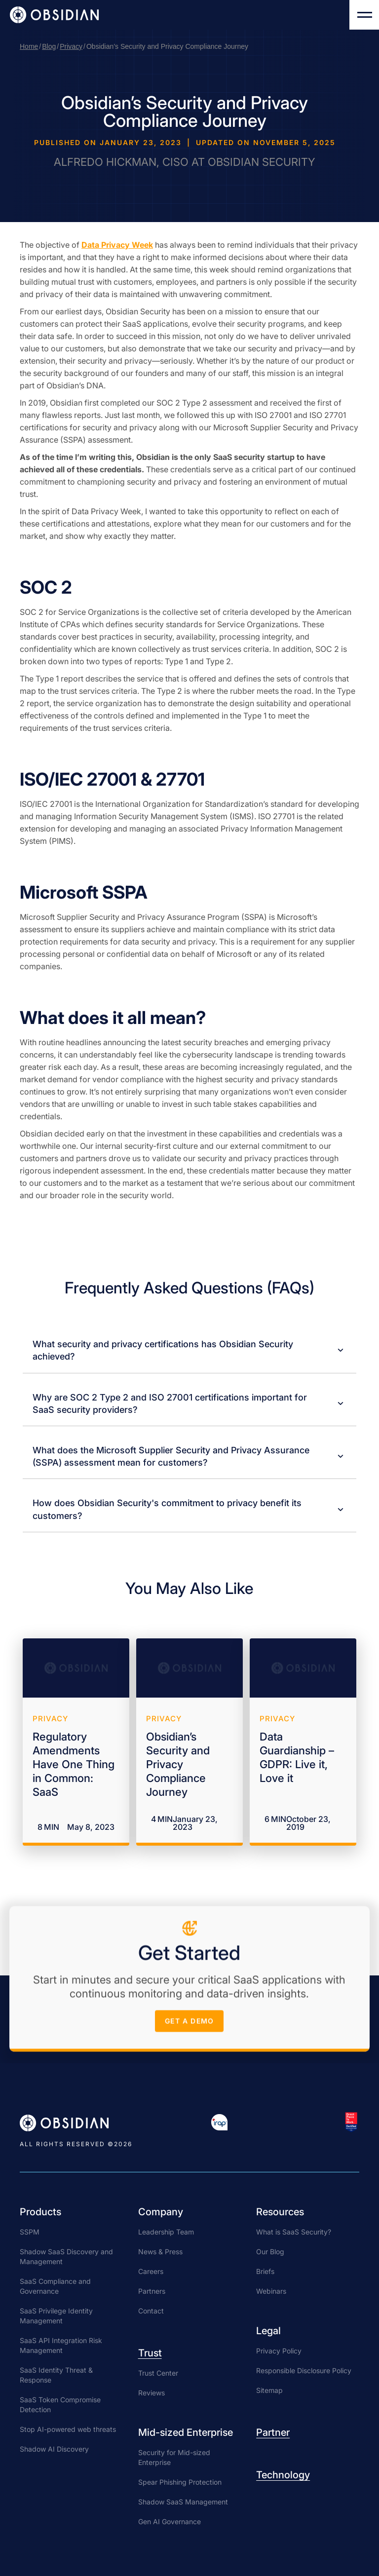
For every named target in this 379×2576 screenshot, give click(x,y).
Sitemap (269, 2390)
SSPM (29, 2232)
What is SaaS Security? (293, 2232)
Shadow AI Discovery (54, 2449)
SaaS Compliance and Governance (55, 2286)
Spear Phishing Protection (180, 2482)
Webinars (271, 2291)
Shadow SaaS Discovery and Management (66, 2256)
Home (29, 46)
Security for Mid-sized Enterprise (174, 2457)
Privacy (71, 46)
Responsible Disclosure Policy (303, 2370)
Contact (151, 2311)
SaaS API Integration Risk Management (61, 2345)
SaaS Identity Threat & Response (56, 2375)
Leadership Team (166, 2232)
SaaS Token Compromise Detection (60, 2404)
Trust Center (158, 2373)
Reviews (151, 2392)
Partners (151, 2291)
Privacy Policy (279, 2351)
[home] (54, 15)
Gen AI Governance (169, 2521)
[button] (364, 15)
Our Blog (270, 2251)
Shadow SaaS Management (183, 2502)
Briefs (265, 2271)
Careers (150, 2271)
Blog (49, 46)
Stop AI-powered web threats (68, 2429)
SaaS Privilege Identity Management (56, 2316)
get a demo (189, 2023)
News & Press (160, 2251)
